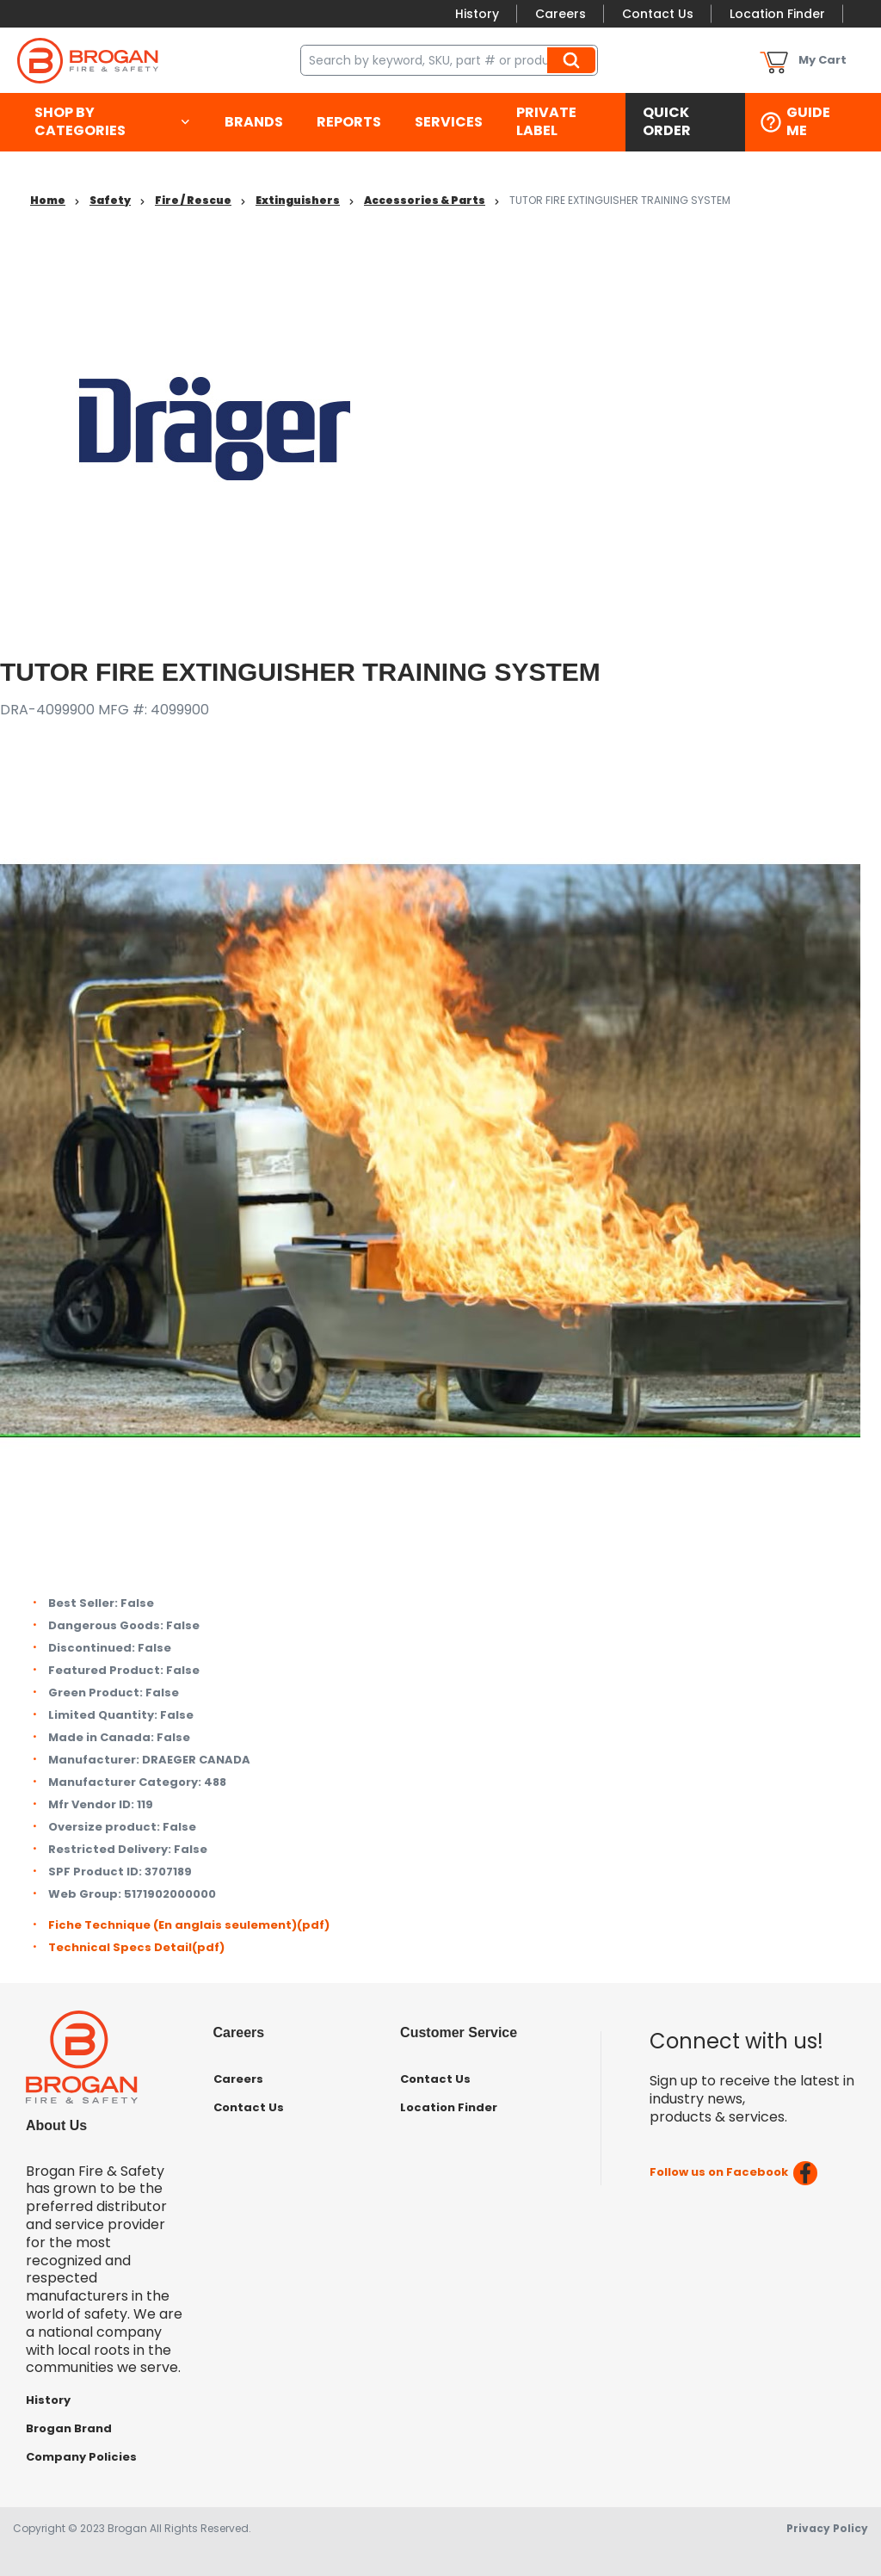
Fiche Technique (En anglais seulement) (189, 1925)
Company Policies (81, 2457)
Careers (560, 13)
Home (47, 200)
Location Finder (777, 13)
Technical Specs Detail (136, 1947)
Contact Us (657, 13)
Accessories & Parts (424, 200)
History (477, 13)
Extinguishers (298, 200)
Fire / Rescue (193, 200)
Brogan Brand (69, 2428)
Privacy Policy (827, 2528)
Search (574, 60)
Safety (110, 200)
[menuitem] (112, 122)
